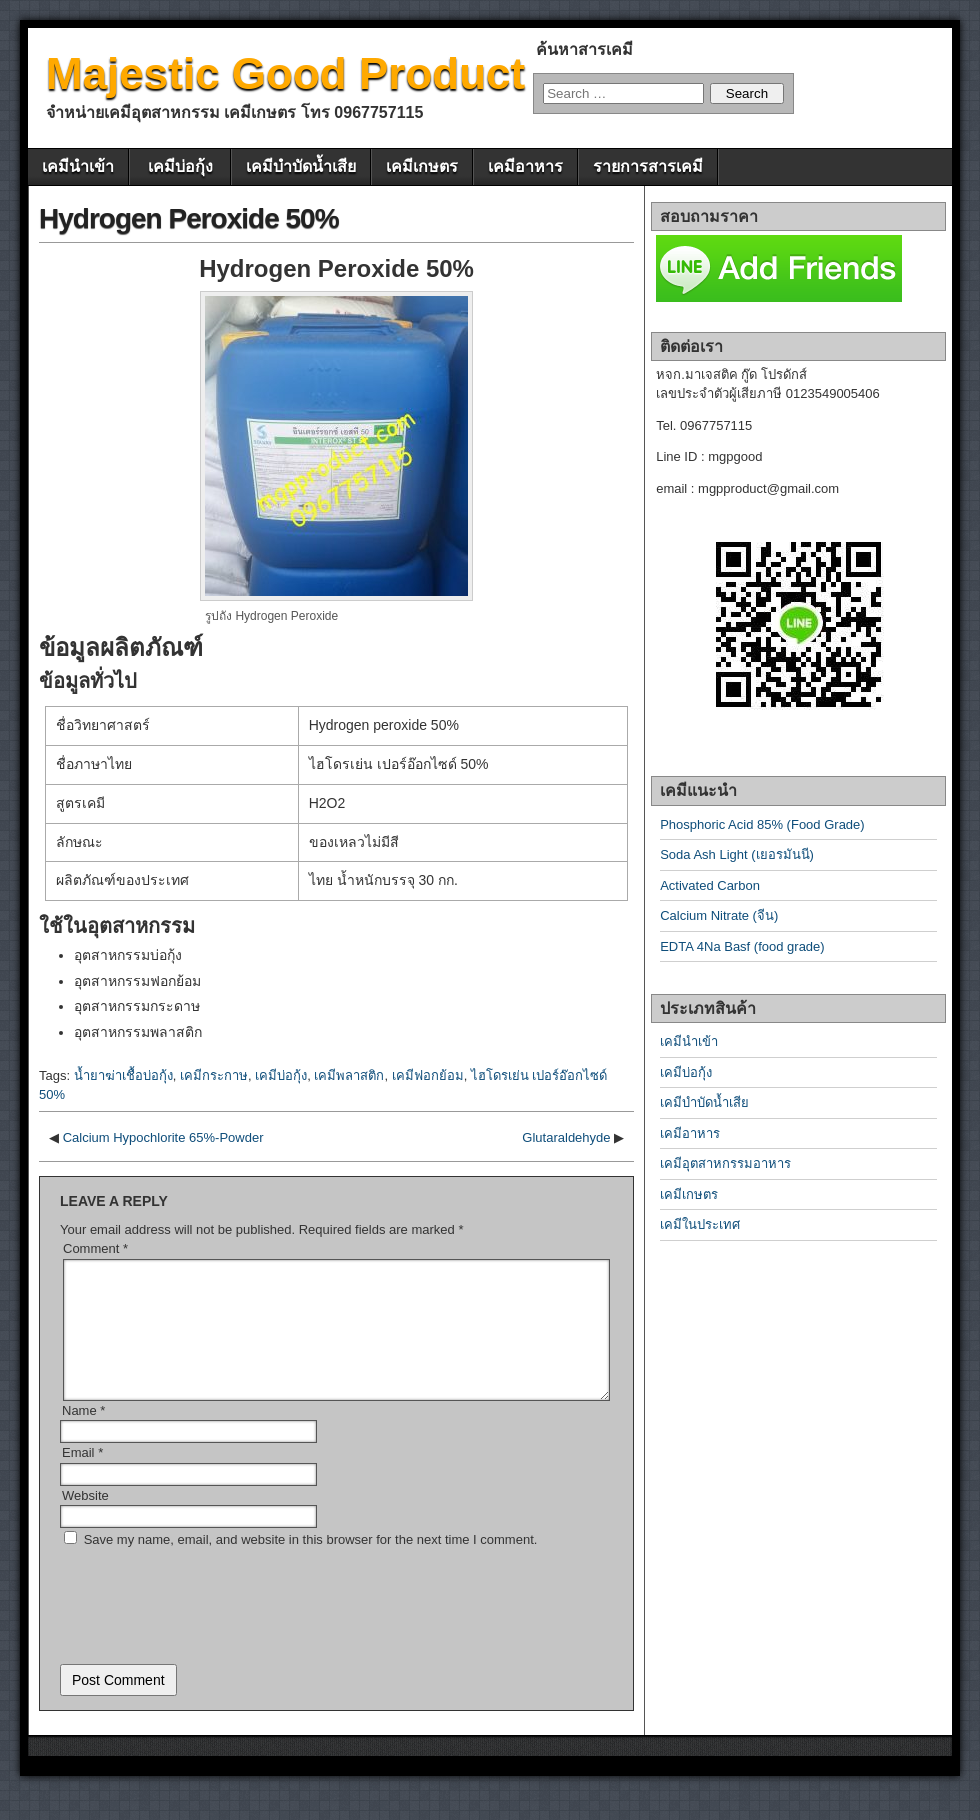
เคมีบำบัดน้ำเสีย (301, 166)
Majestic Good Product (285, 73)
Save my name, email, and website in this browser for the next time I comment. (311, 1563)
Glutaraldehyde (566, 1137)
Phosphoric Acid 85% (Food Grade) (762, 824)
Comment (95, 1248)
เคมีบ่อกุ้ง (180, 166)
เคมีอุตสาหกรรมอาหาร (725, 1163)
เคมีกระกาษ (214, 1075)
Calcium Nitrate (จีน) (719, 915)
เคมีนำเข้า (78, 166)
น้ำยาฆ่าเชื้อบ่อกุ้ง (123, 1075)
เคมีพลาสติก (349, 1075)
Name (83, 1434)
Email (82, 1476)
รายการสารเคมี (648, 166)
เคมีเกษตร (422, 166)
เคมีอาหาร (525, 166)
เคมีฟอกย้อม (428, 1075)
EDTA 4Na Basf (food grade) (742, 946)
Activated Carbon (710, 885)
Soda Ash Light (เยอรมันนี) (737, 854)
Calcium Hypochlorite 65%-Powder (163, 1137)
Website (85, 1519)
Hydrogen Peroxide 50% (189, 218)
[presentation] (212, 1623)
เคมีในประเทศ (700, 1224)
